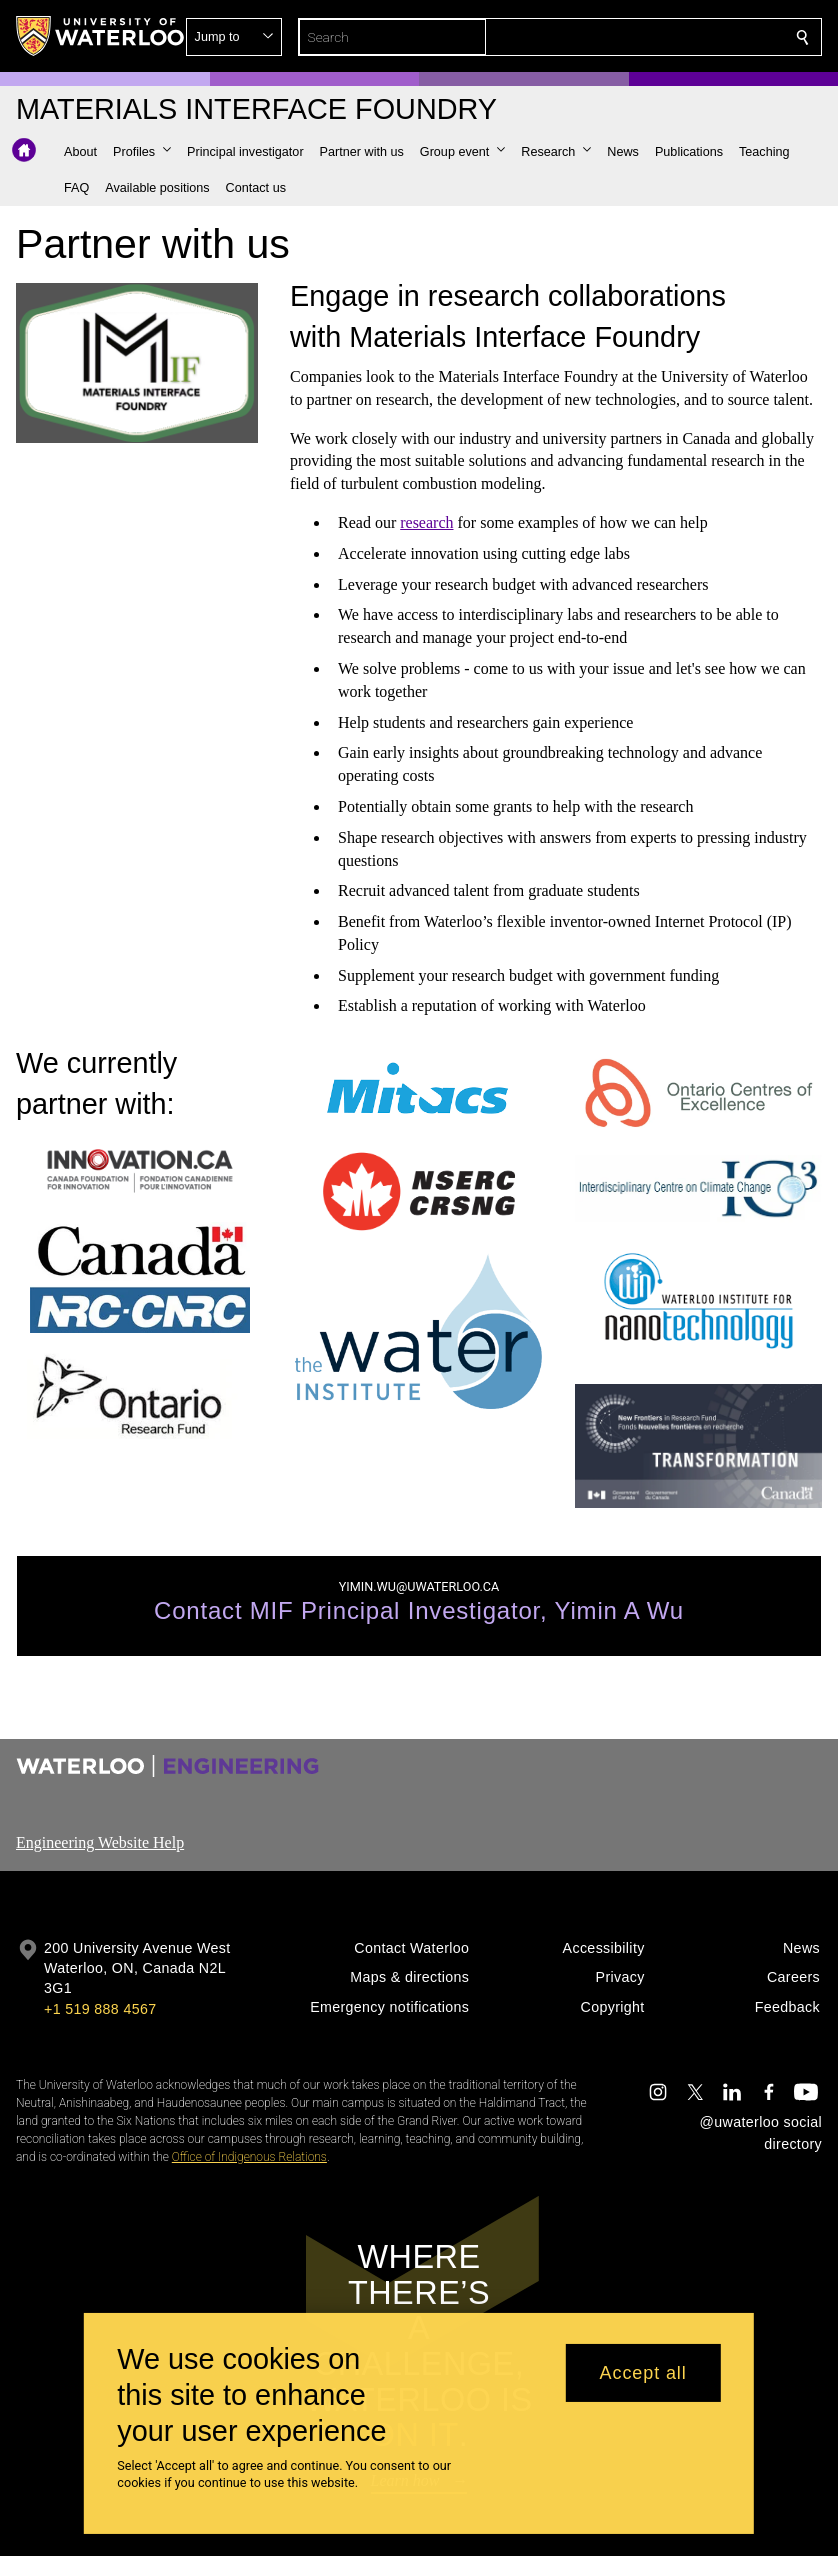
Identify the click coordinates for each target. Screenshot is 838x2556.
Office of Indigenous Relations (249, 2157)
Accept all (643, 2373)
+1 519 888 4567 (100, 2009)
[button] (658, 37)
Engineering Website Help (100, 1842)
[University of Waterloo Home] (101, 36)
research (426, 522)
